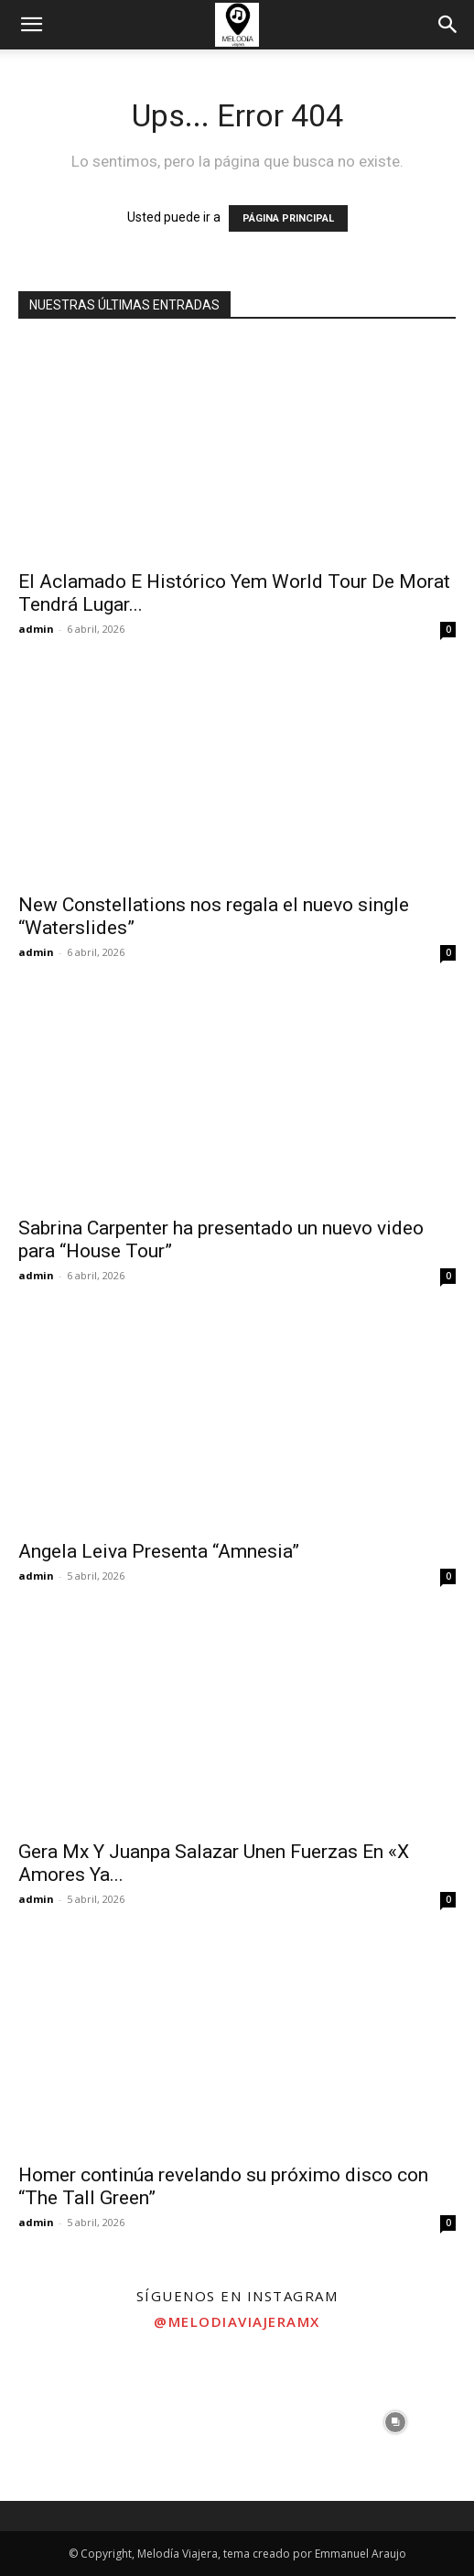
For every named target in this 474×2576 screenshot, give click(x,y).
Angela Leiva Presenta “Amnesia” (158, 1551)
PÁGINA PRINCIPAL (288, 218)
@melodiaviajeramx (237, 2321)
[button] (31, 24)
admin (36, 629)
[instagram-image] (79, 2421)
